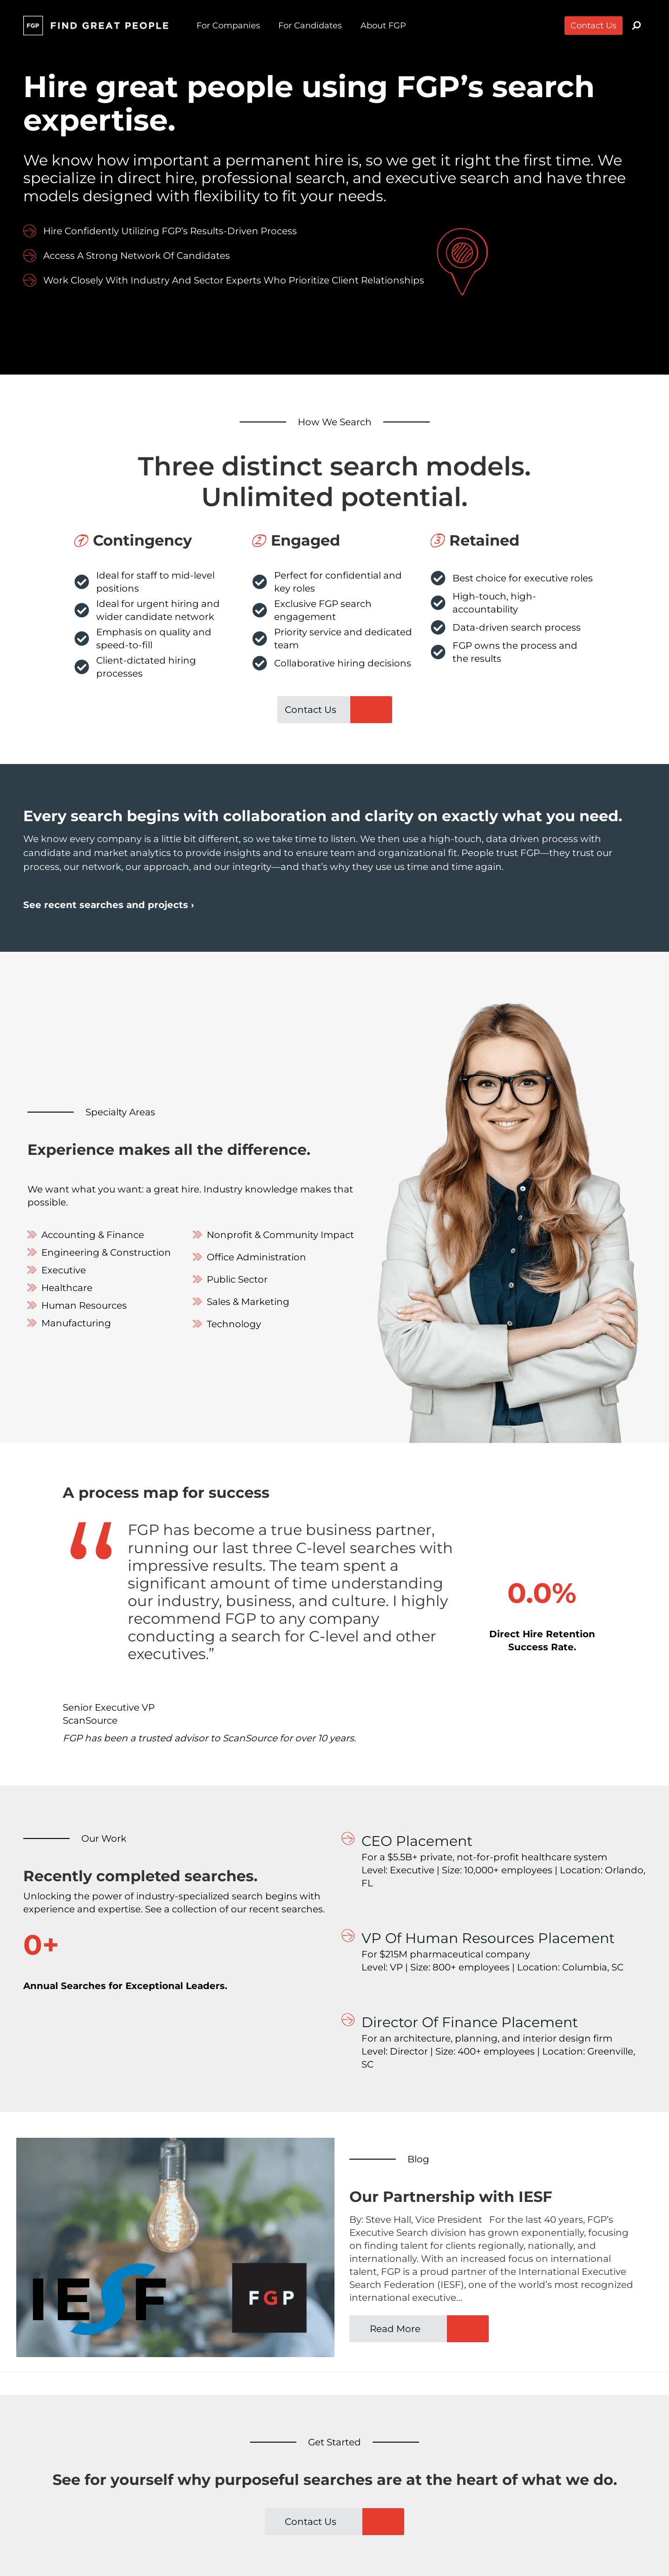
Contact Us (594, 25)
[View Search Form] (636, 25)
